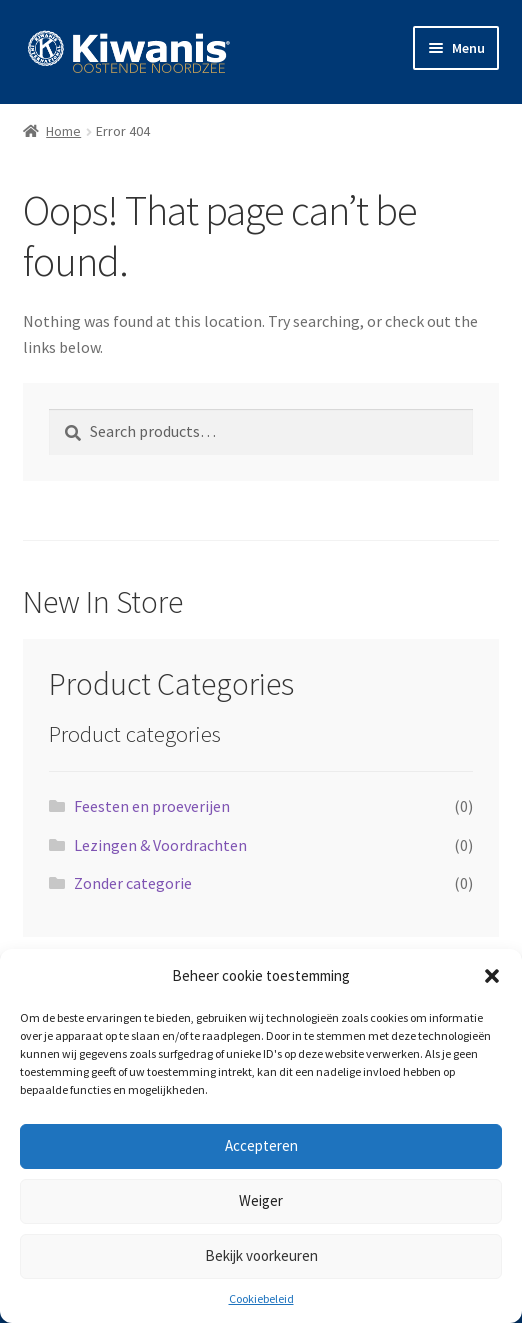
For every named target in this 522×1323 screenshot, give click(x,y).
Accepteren (261, 1145)
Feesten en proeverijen (152, 806)
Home (63, 131)
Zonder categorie (133, 883)
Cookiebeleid (261, 1298)
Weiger (261, 1200)
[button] (492, 976)
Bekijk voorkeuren (261, 1255)
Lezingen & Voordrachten (160, 845)
